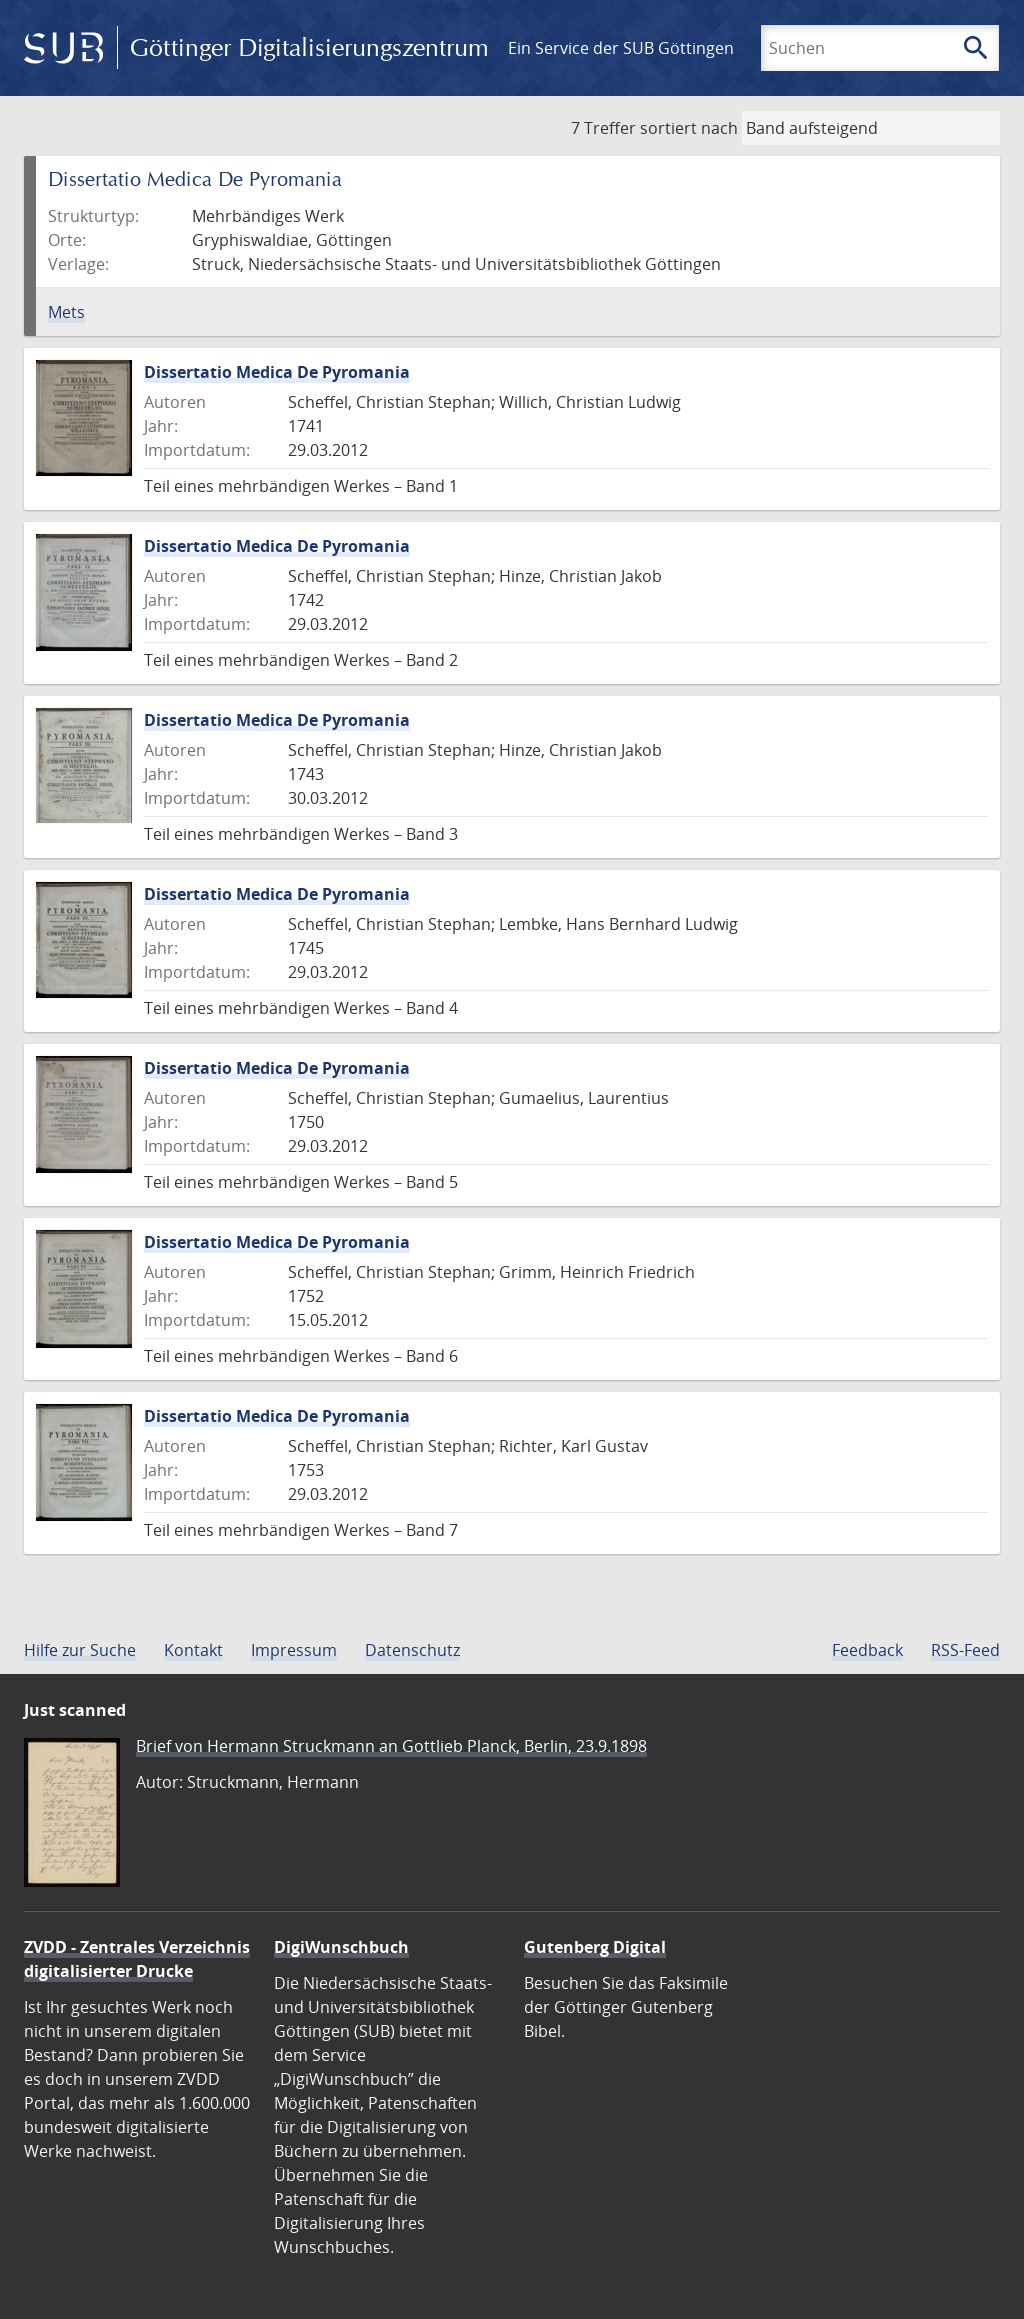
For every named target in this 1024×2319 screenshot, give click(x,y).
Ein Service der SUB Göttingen (621, 48)
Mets (66, 312)
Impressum (294, 1650)
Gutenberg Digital (595, 1947)
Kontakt (193, 1650)
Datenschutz (412, 1650)
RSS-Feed (965, 1650)
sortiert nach (689, 128)
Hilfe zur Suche (80, 1650)
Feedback (867, 1650)
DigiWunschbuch (341, 1947)
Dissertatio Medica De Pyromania (277, 372)
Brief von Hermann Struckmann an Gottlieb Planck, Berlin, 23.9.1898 (391, 1746)
